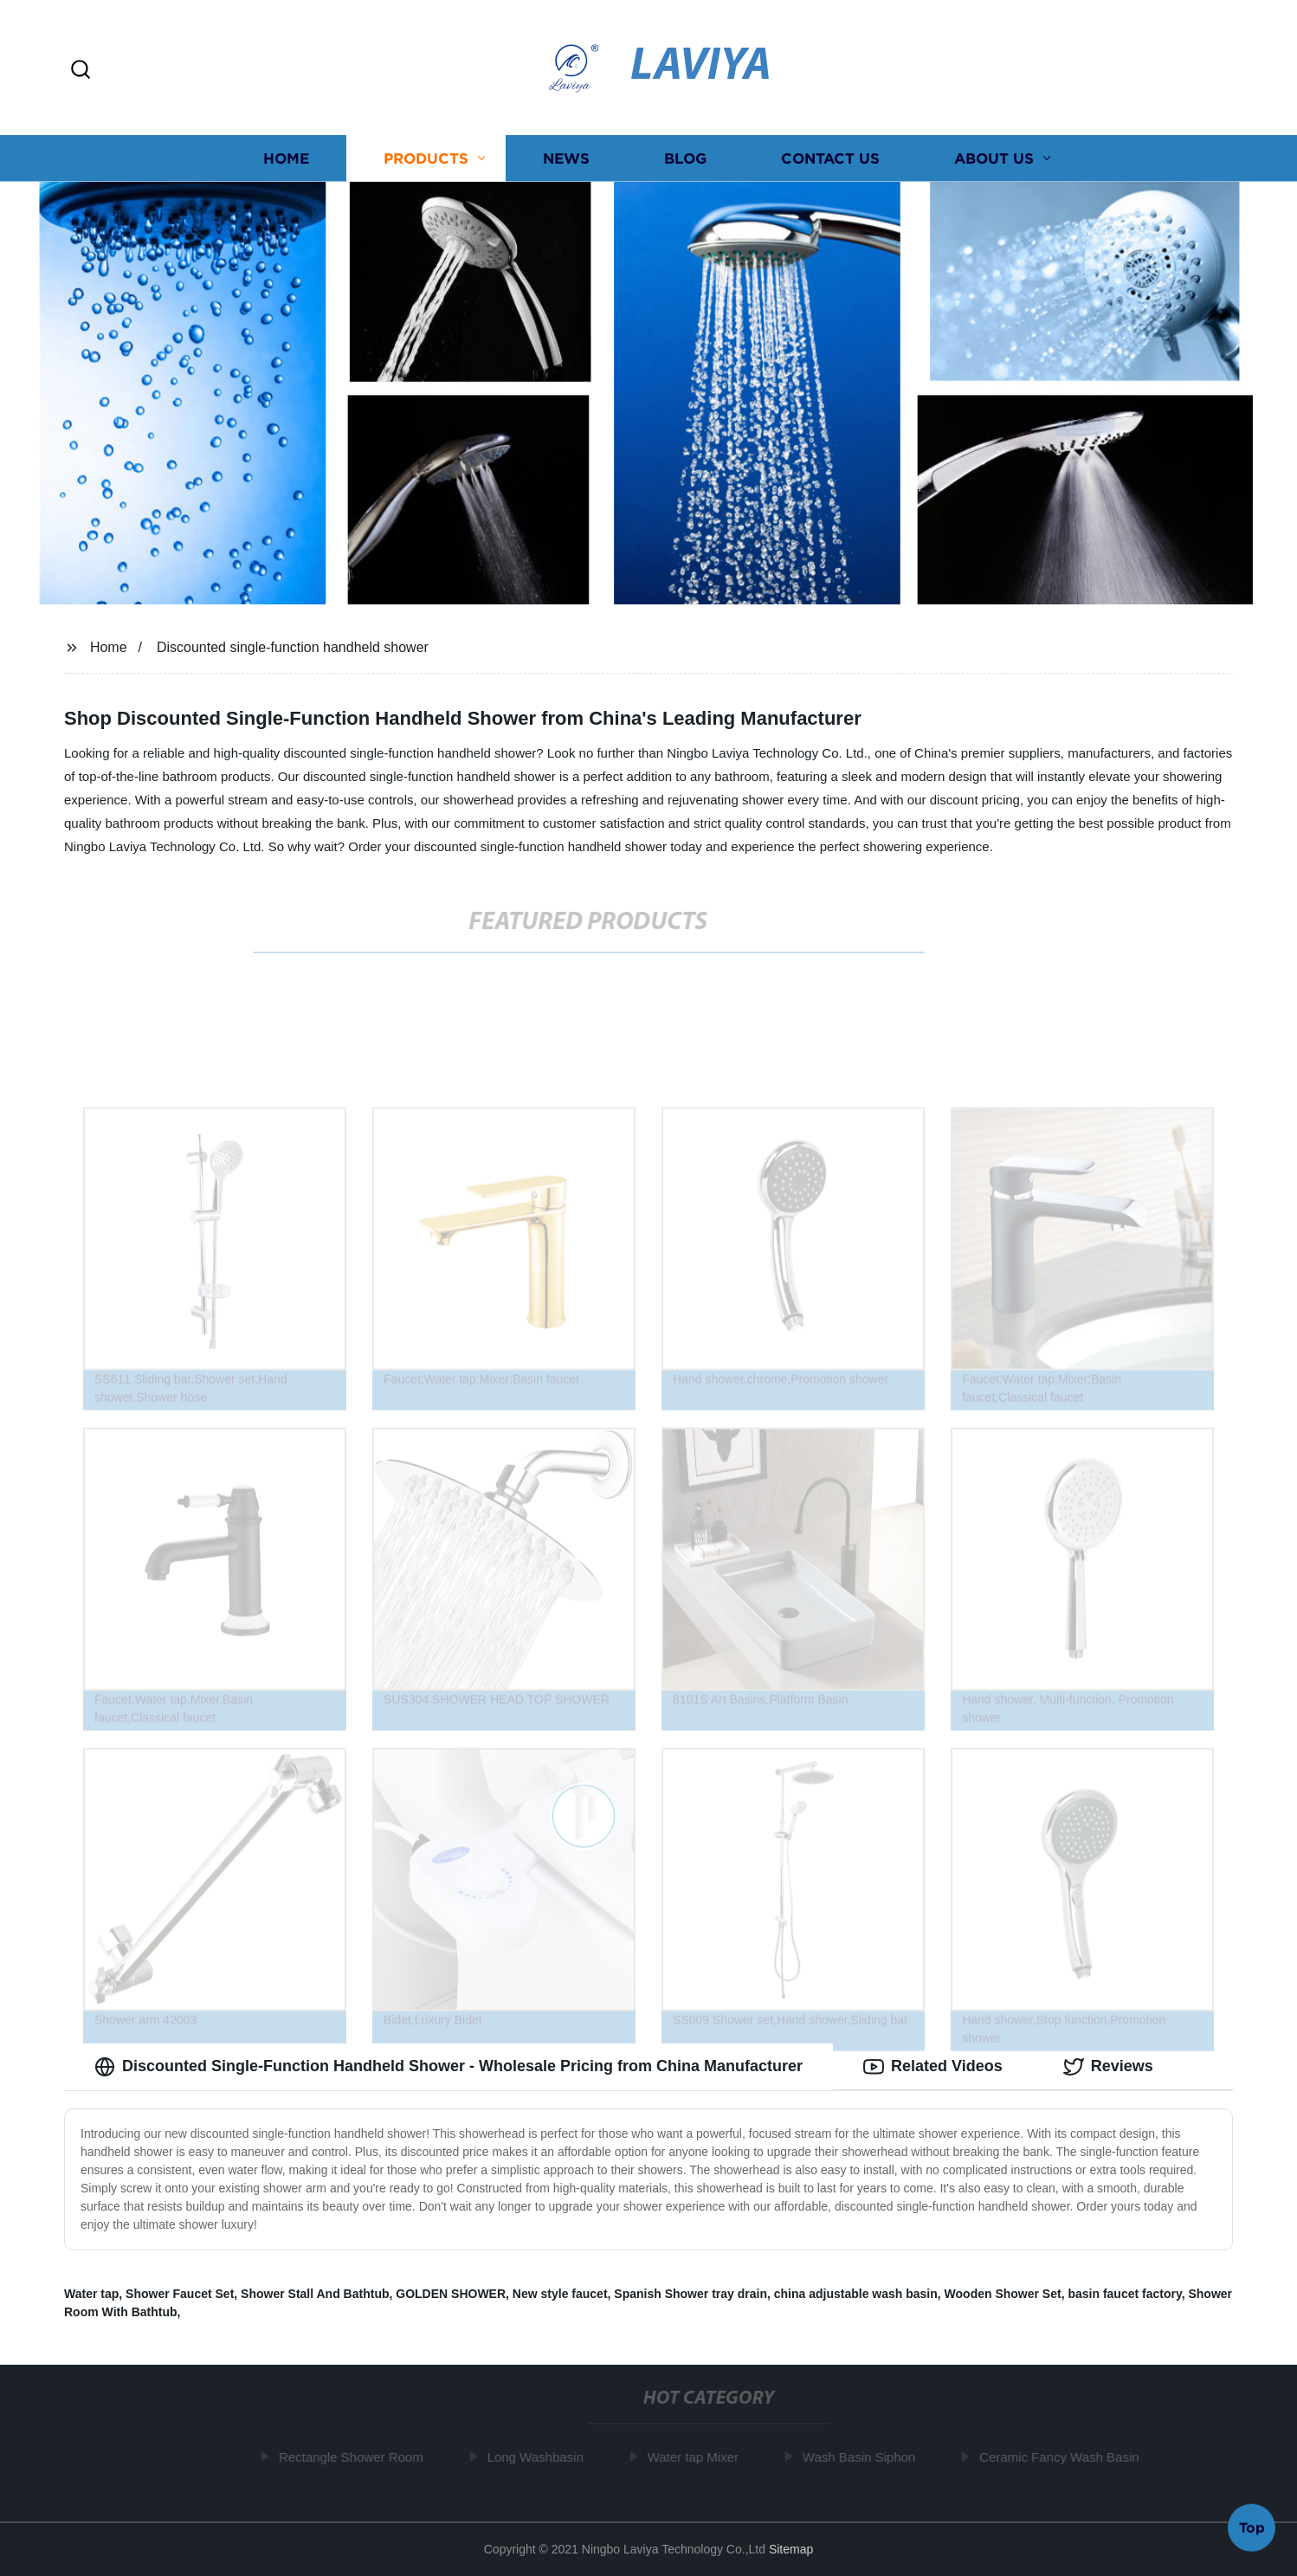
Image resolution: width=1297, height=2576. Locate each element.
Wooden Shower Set (1003, 2294)
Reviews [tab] (1108, 2066)
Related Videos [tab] (933, 2066)
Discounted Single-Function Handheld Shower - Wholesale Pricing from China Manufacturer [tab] (448, 2066)
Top (1252, 2530)
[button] (80, 70)
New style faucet (560, 2294)
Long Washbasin (539, 2457)
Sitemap (791, 2549)
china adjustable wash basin (856, 2294)
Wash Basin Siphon (862, 2457)
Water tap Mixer (696, 2457)
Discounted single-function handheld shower (293, 647)
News (566, 158)
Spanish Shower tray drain (690, 2294)
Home (286, 158)
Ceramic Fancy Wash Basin (1063, 2457)
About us (994, 158)
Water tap (91, 2294)
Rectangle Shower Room (354, 2457)
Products (426, 158)
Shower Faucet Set (180, 2294)
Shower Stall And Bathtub (315, 2294)
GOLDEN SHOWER (451, 2294)
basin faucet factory (1124, 2294)
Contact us (830, 158)
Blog (685, 158)
